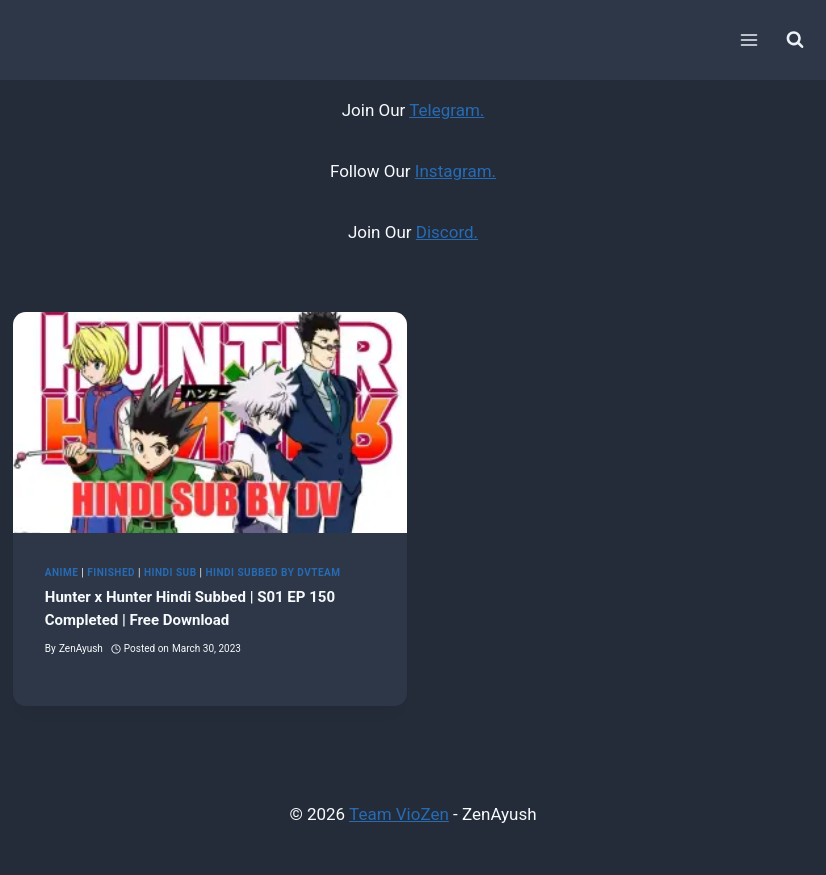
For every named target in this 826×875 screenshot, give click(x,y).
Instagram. (455, 171)
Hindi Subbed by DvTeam (272, 572)
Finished (111, 572)
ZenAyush (81, 648)
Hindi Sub (170, 572)
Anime (62, 572)
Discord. (447, 232)
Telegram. (446, 110)
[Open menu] (748, 39)
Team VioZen (399, 814)
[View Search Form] (795, 40)
